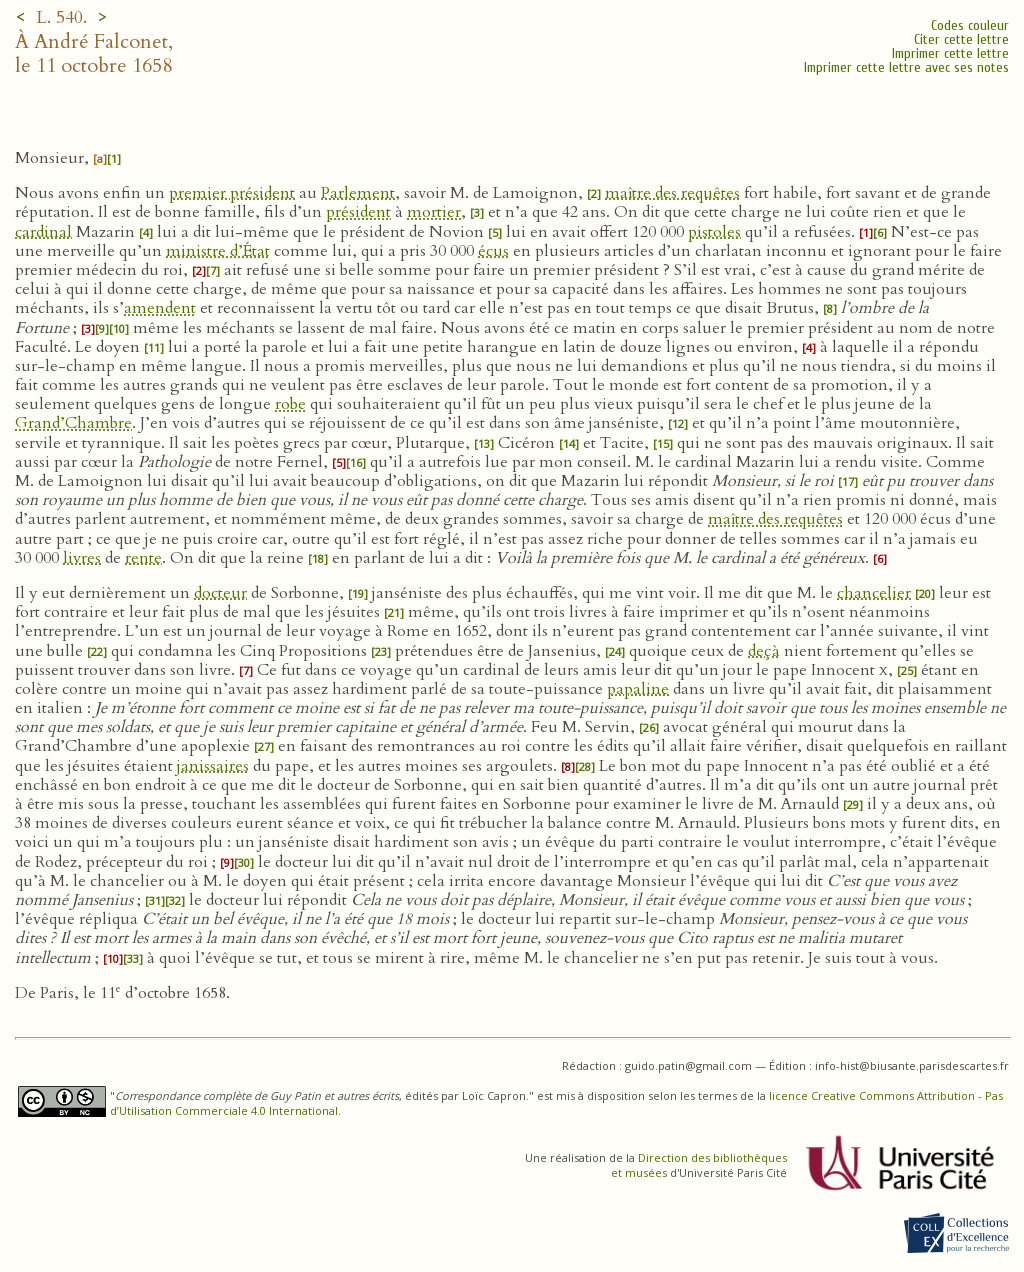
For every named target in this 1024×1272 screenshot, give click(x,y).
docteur (220, 593)
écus (493, 251)
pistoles (714, 232)
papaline (638, 689)
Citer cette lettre (961, 39)
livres (82, 558)
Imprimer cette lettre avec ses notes (906, 67)
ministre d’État (218, 251)
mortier (434, 212)
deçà (764, 651)
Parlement (358, 193)
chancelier (874, 593)
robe (290, 404)
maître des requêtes (672, 193)
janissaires (213, 766)
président (358, 212)
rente (143, 558)
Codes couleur (970, 25)
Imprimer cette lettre (950, 53)
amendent (160, 308)
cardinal (43, 232)
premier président (232, 193)
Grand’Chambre (73, 423)
